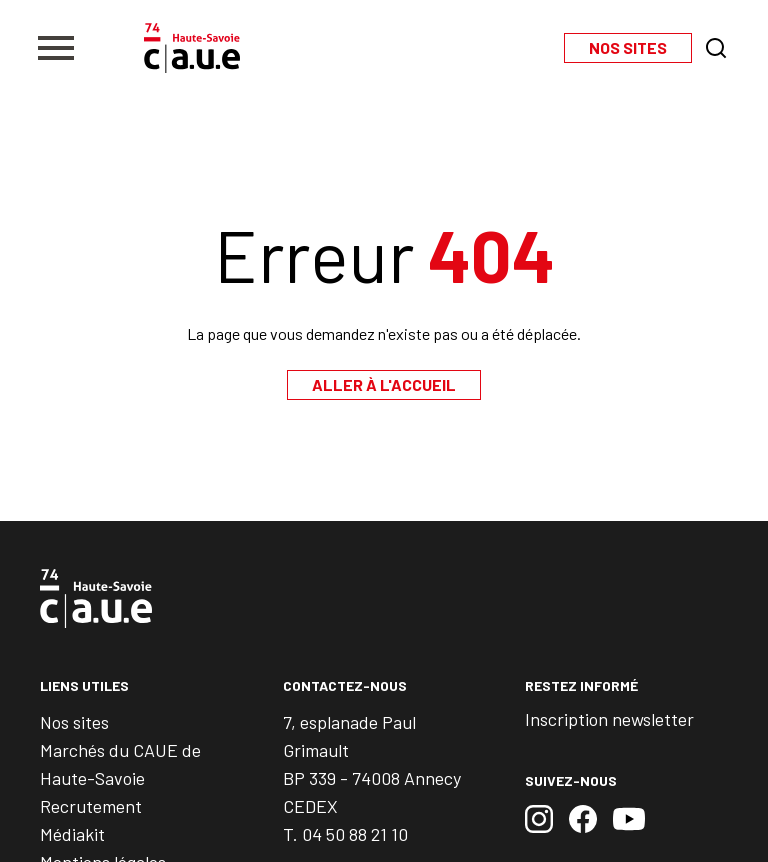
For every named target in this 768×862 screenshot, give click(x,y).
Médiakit (72, 834)
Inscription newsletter (609, 719)
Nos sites (74, 722)
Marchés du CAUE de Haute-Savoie (120, 764)
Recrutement (91, 806)
